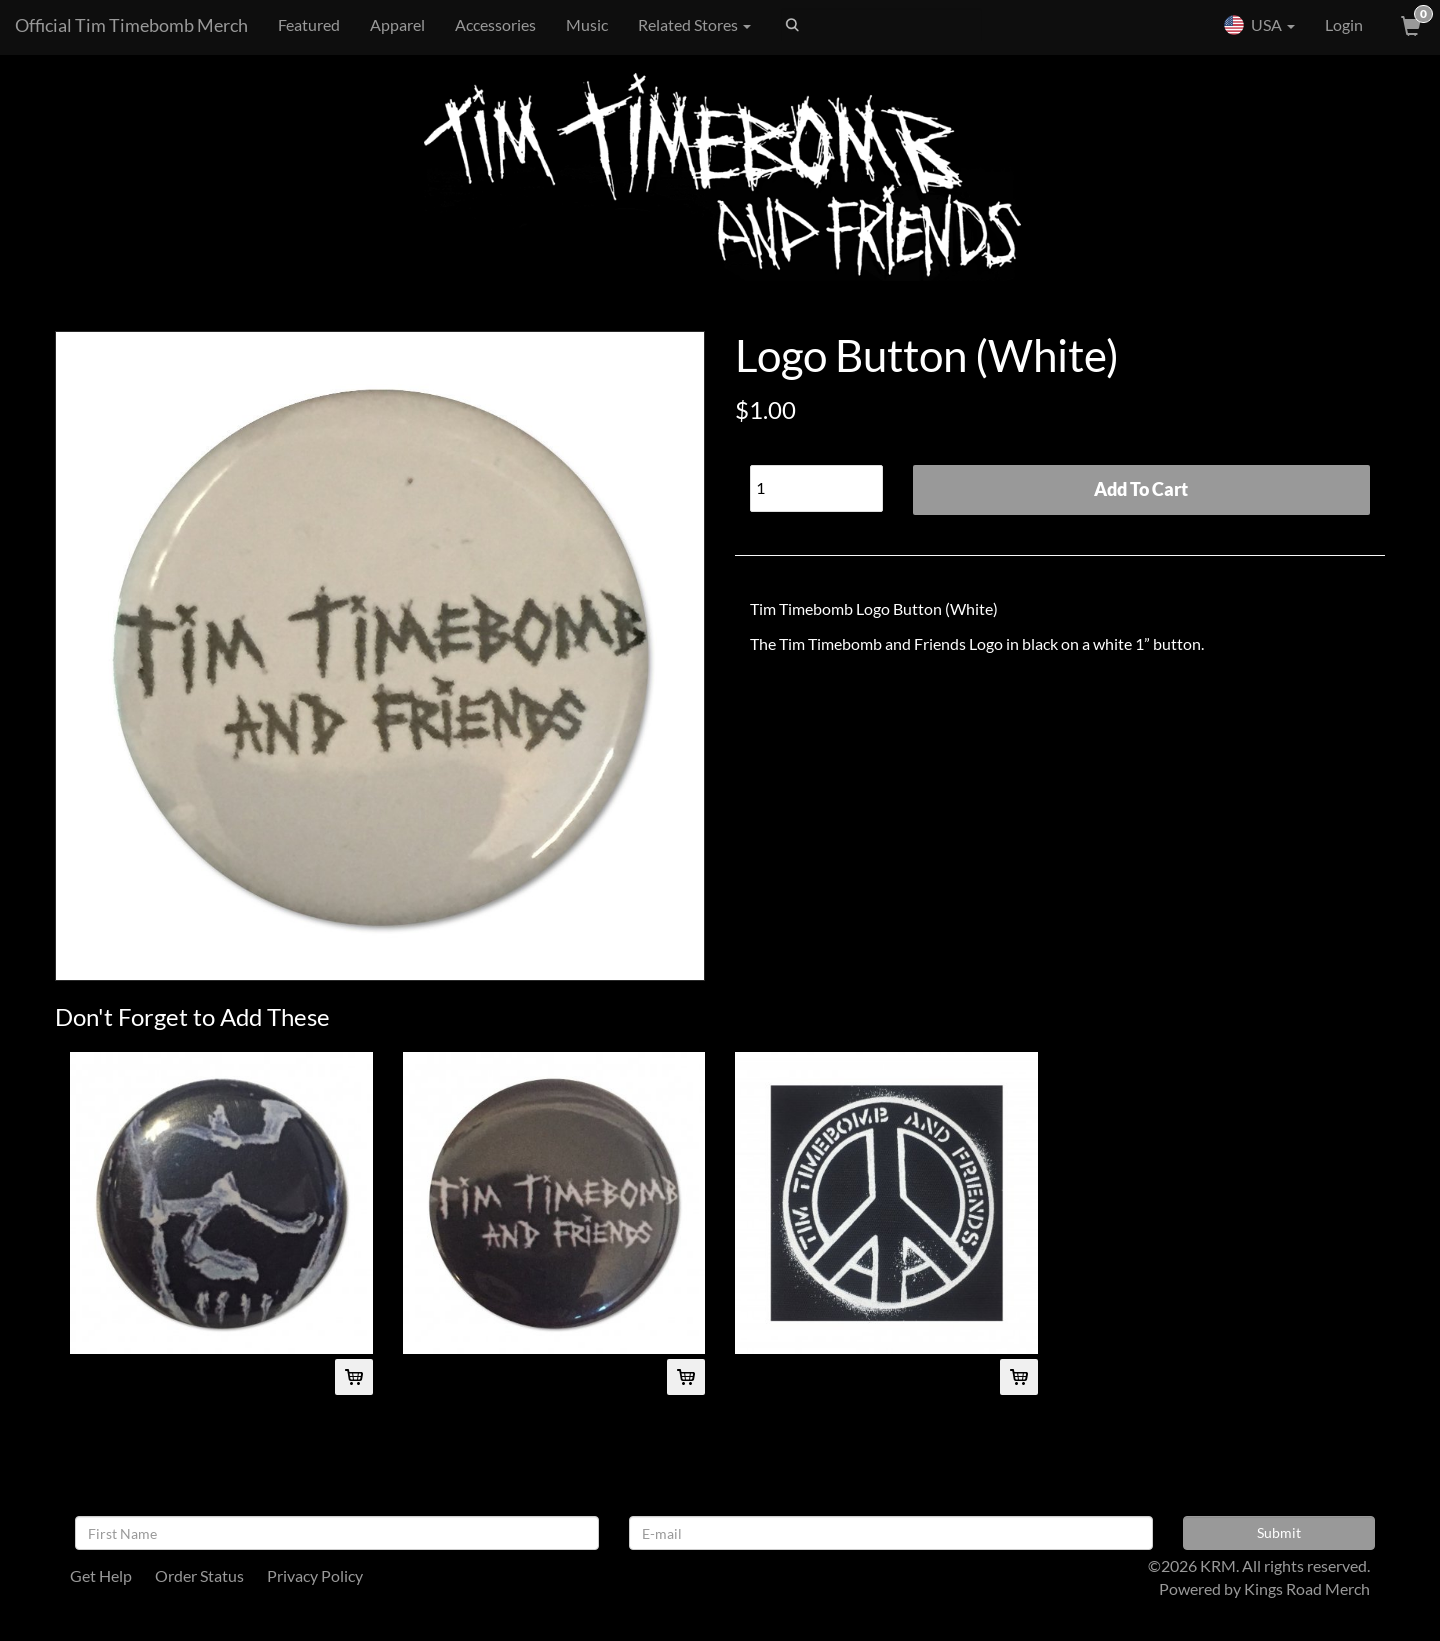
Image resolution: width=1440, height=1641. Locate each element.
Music (587, 24)
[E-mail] (891, 1533)
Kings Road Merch (1307, 1588)
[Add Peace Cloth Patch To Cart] (1019, 1377)
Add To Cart (1141, 489)
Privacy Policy (315, 1575)
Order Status (199, 1575)
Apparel (397, 24)
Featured (309, 24)
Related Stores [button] (694, 24)
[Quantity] (816, 488)
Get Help (101, 1575)
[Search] (881, 25)
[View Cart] (1409, 25)
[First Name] (337, 1533)
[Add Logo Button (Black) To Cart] (686, 1377)
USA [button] (1259, 25)
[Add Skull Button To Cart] (354, 1377)
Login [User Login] (1344, 24)
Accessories (495, 24)
